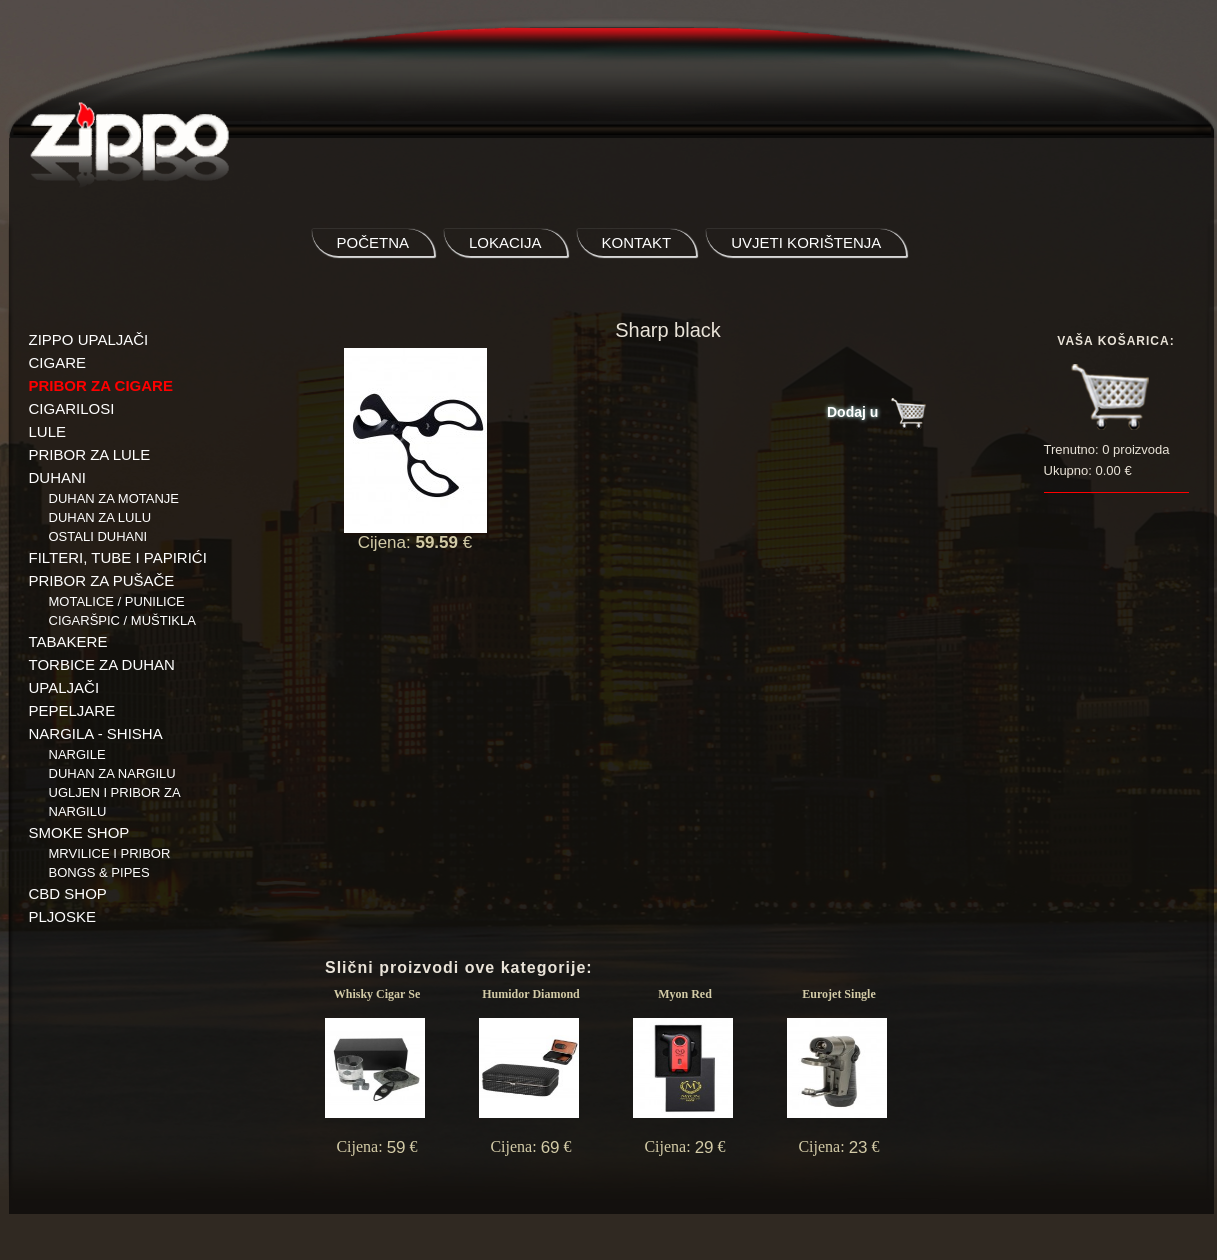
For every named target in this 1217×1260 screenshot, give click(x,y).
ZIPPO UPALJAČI (89, 339)
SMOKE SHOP (79, 832)
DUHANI (58, 477)
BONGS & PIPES (99, 872)
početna (373, 242)
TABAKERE (68, 641)
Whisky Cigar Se (377, 994)
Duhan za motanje (114, 498)
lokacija (505, 242)
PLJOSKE (63, 916)
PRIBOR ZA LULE (90, 454)
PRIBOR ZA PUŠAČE (102, 580)
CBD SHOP (68, 893)
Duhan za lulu (100, 517)
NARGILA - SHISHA (96, 733)
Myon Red (685, 994)
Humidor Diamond (530, 994)
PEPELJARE (72, 710)
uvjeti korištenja (806, 242)
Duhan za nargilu (112, 773)
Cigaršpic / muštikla (122, 620)
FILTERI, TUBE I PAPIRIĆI (118, 557)
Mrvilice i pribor (110, 853)
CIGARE (58, 362)
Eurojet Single (838, 994)
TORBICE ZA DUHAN (102, 664)
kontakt (637, 242)
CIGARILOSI (72, 408)
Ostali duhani (98, 536)
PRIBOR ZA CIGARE (101, 385)
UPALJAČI (64, 687)
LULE (48, 431)
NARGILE (77, 754)
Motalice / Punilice (117, 601)
